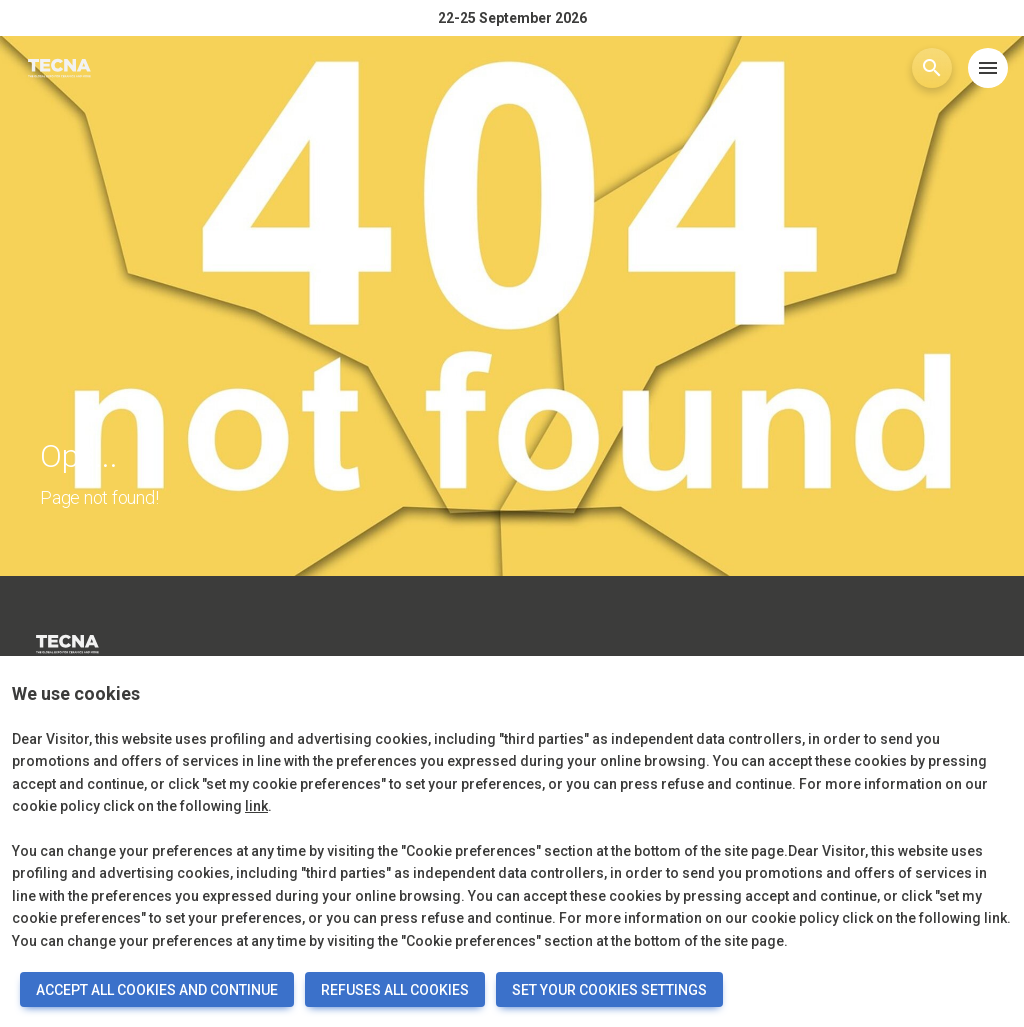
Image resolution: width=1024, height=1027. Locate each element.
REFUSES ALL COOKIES (395, 990)
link (256, 806)
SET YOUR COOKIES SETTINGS (609, 990)
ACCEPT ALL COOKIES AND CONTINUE (157, 990)
